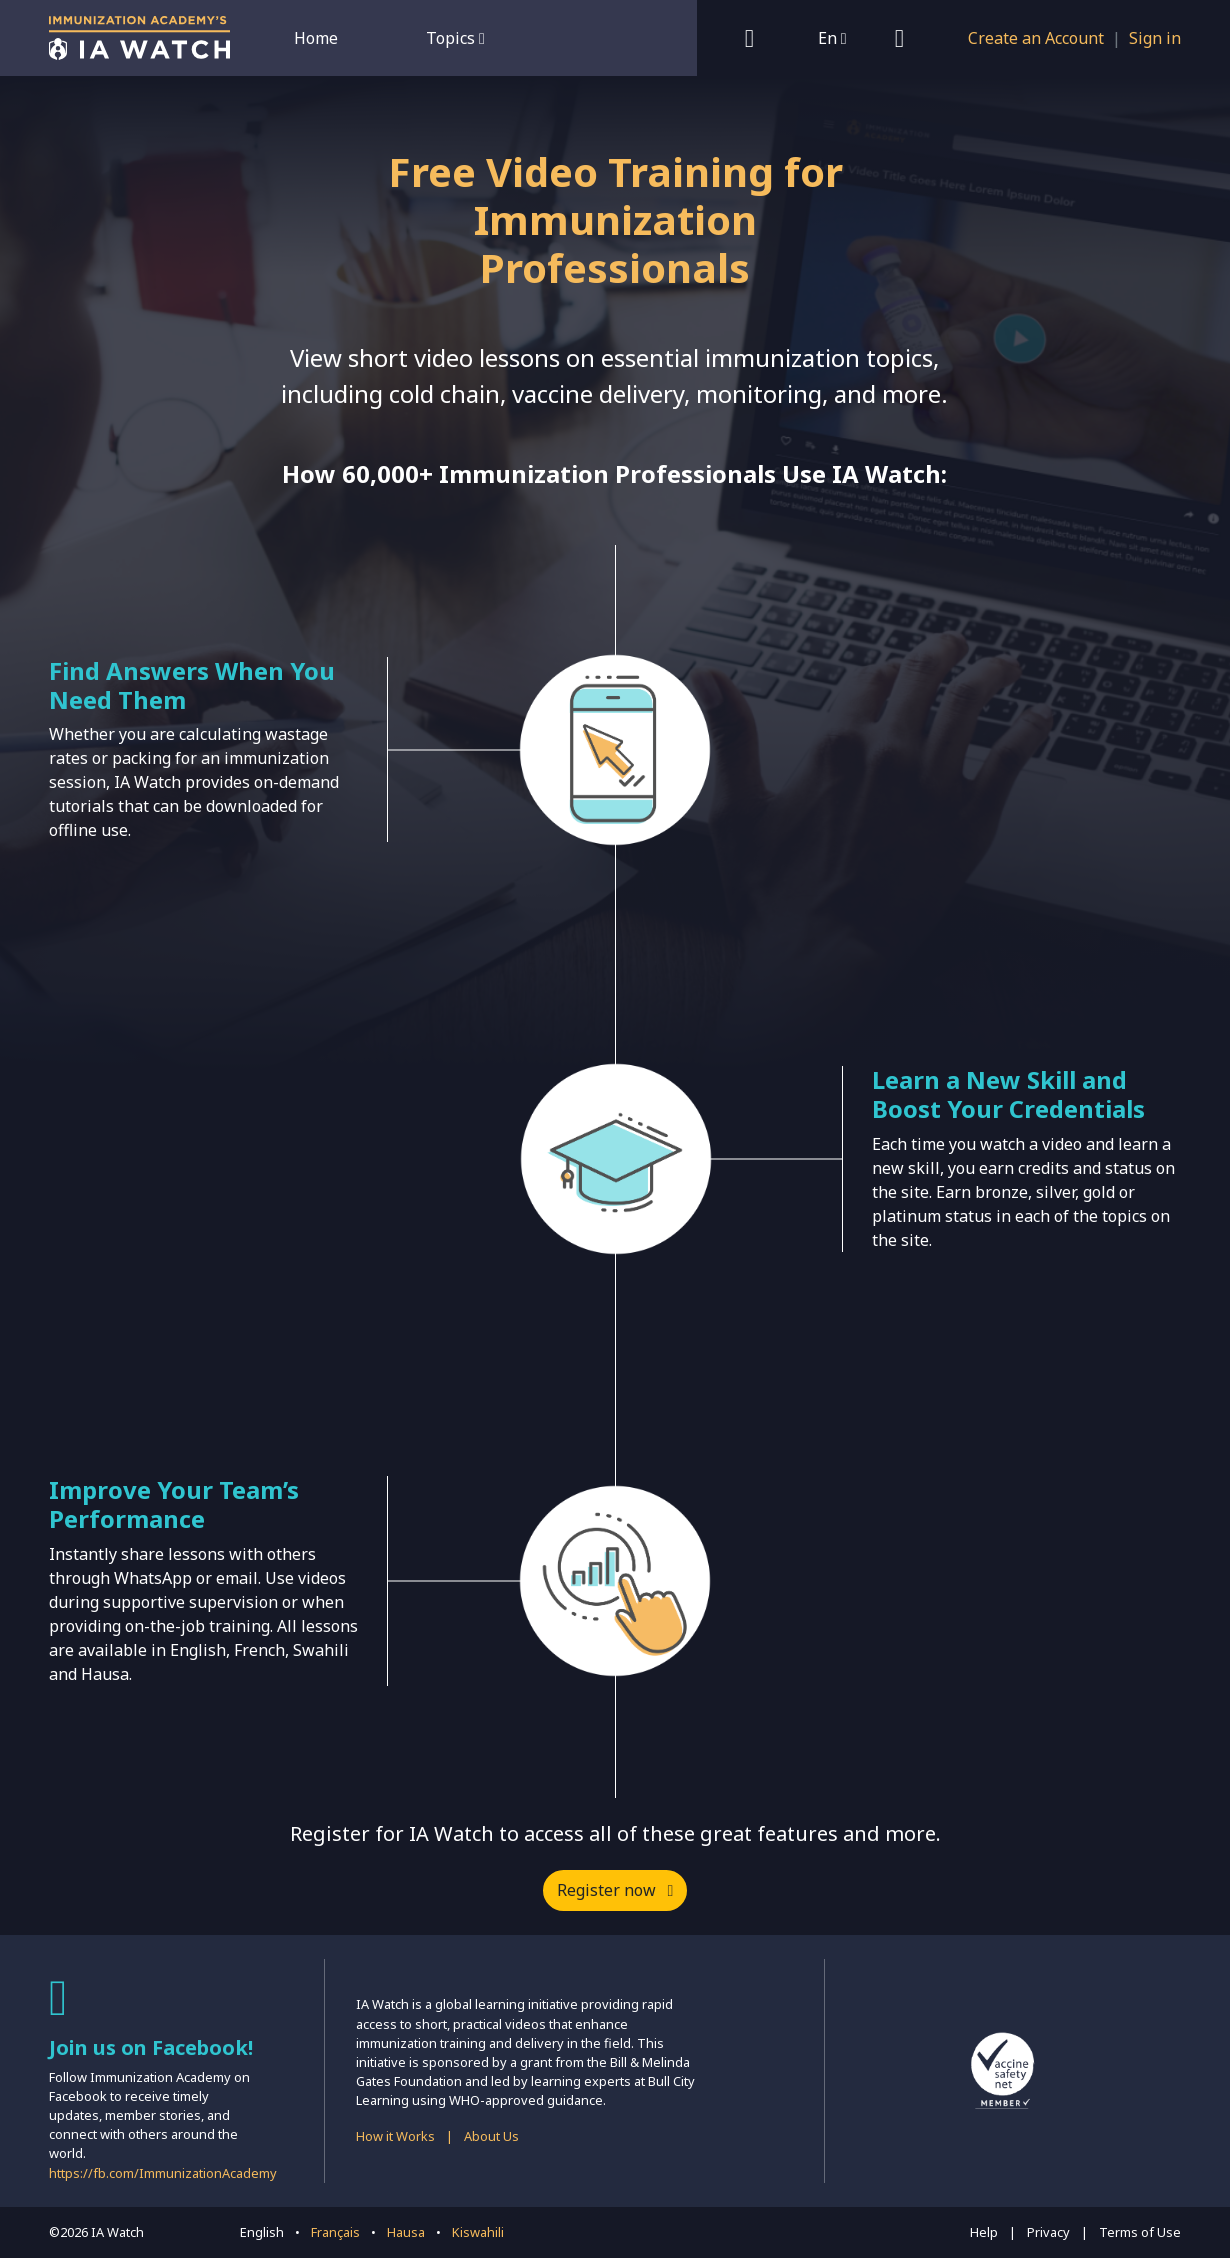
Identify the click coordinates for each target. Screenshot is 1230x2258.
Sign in (1155, 38)
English (262, 2232)
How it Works (395, 2136)
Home (316, 38)
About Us (491, 2136)
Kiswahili (478, 2232)
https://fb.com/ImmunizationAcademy (163, 2173)
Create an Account (1036, 38)
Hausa (406, 2232)
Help (984, 2232)
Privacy (1048, 2232)
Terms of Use (1140, 2232)
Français (335, 2232)
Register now (615, 1890)
